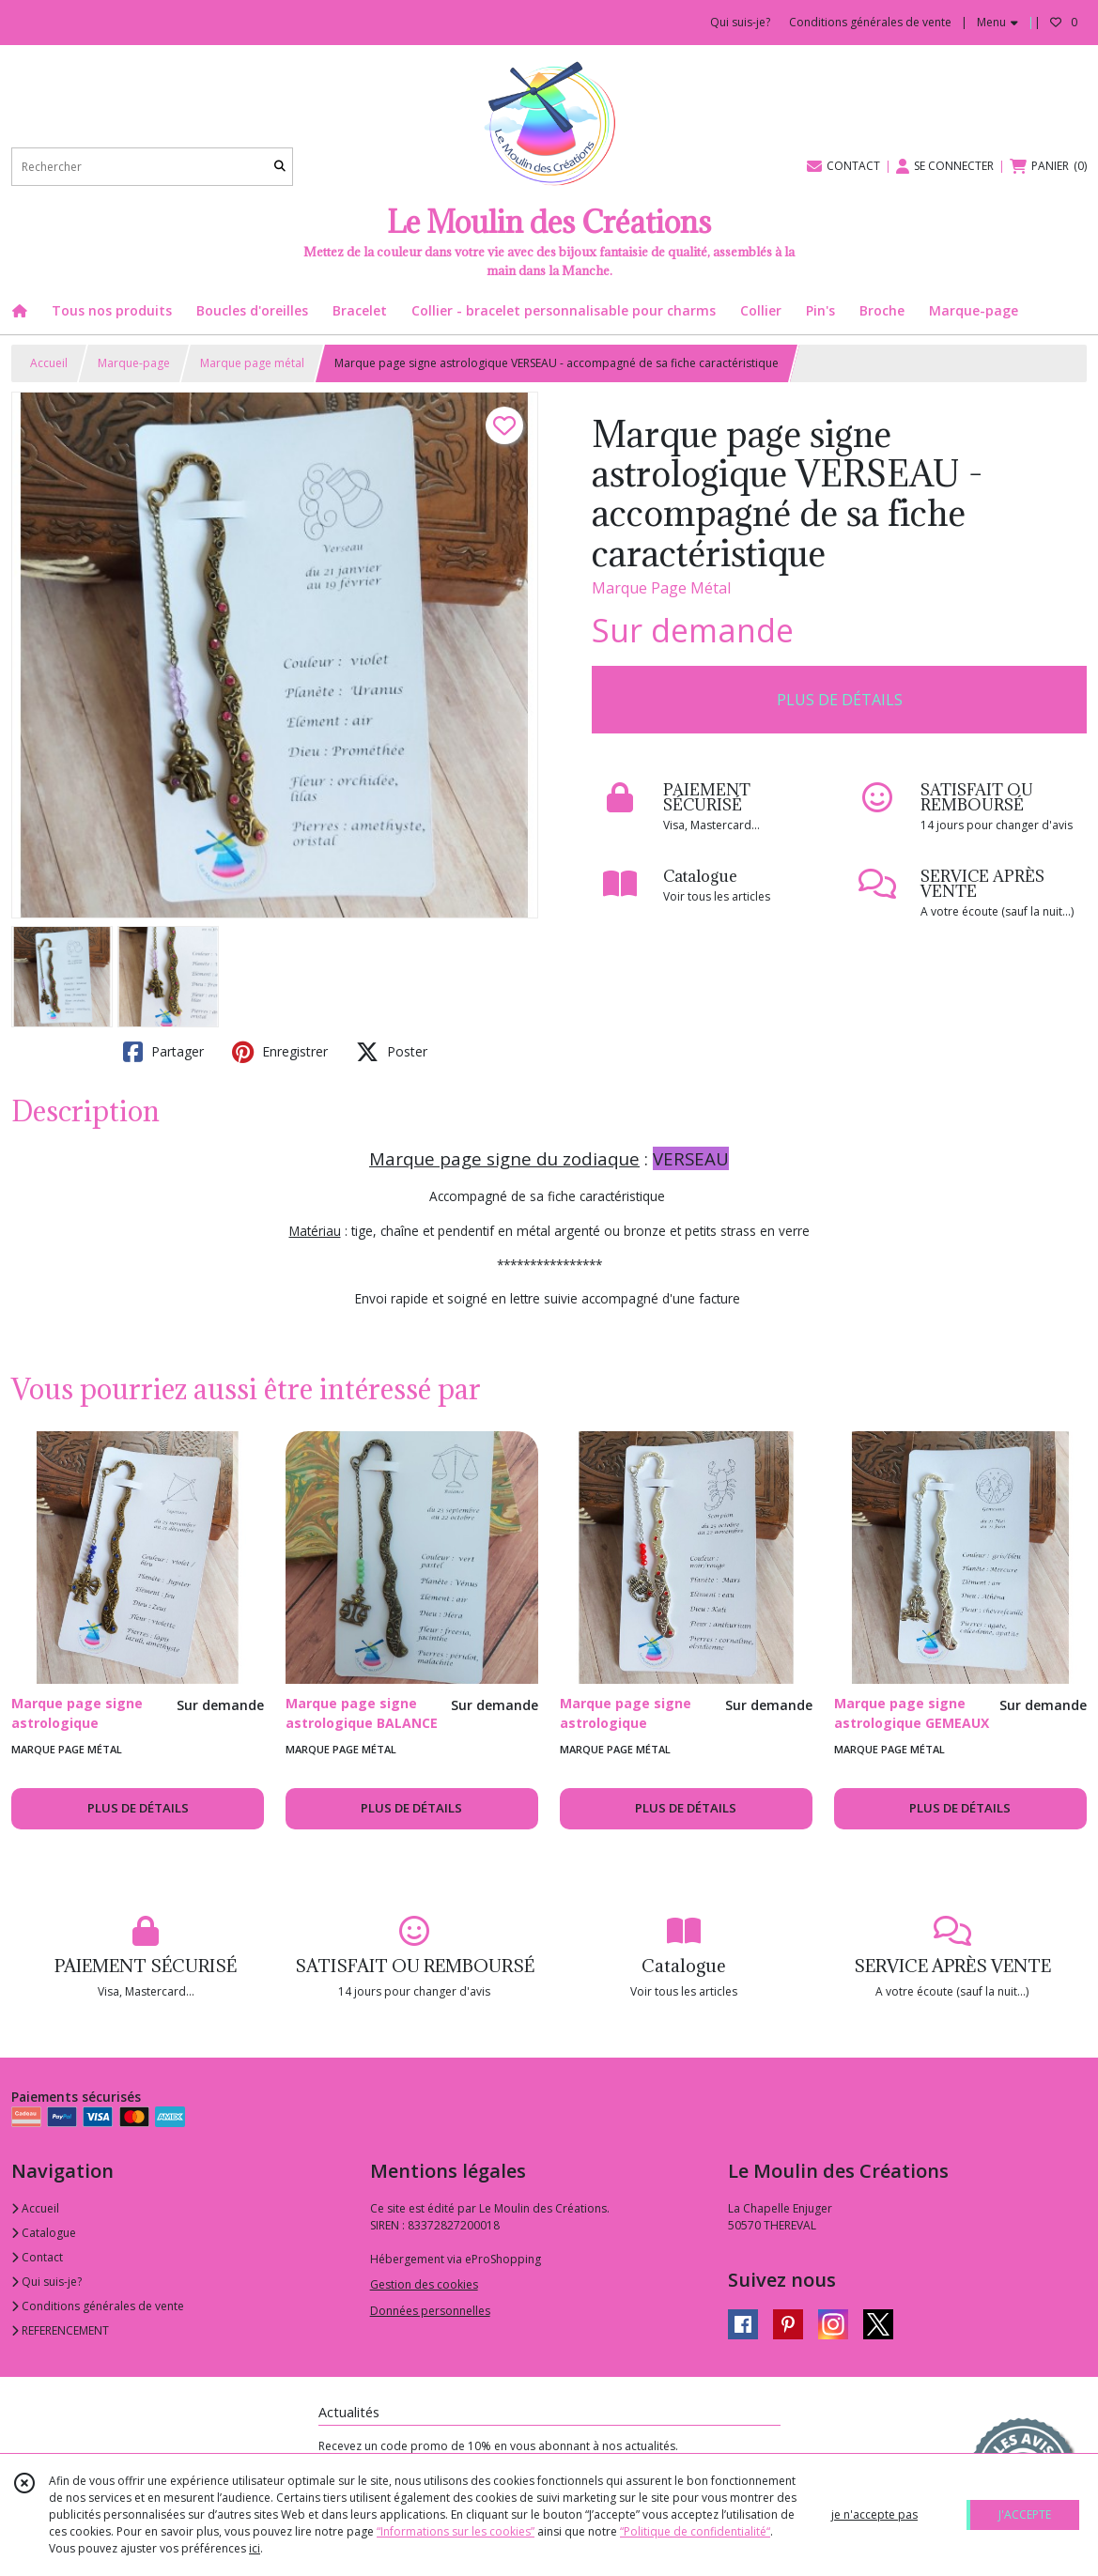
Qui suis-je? (46, 2282)
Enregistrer (280, 1052)
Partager (163, 1052)
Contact (37, 2257)
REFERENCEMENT (60, 2330)
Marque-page (134, 363)
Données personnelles (430, 2311)
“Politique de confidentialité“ (695, 2531)
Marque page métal (252, 363)
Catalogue (43, 2233)
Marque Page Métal (661, 588)
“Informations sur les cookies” (455, 2531)
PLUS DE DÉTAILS (840, 699)
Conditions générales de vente (97, 2306)
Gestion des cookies (424, 2284)
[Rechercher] (280, 166)
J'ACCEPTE (1024, 2514)
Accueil (49, 363)
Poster (391, 1052)
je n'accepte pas (874, 2514)
